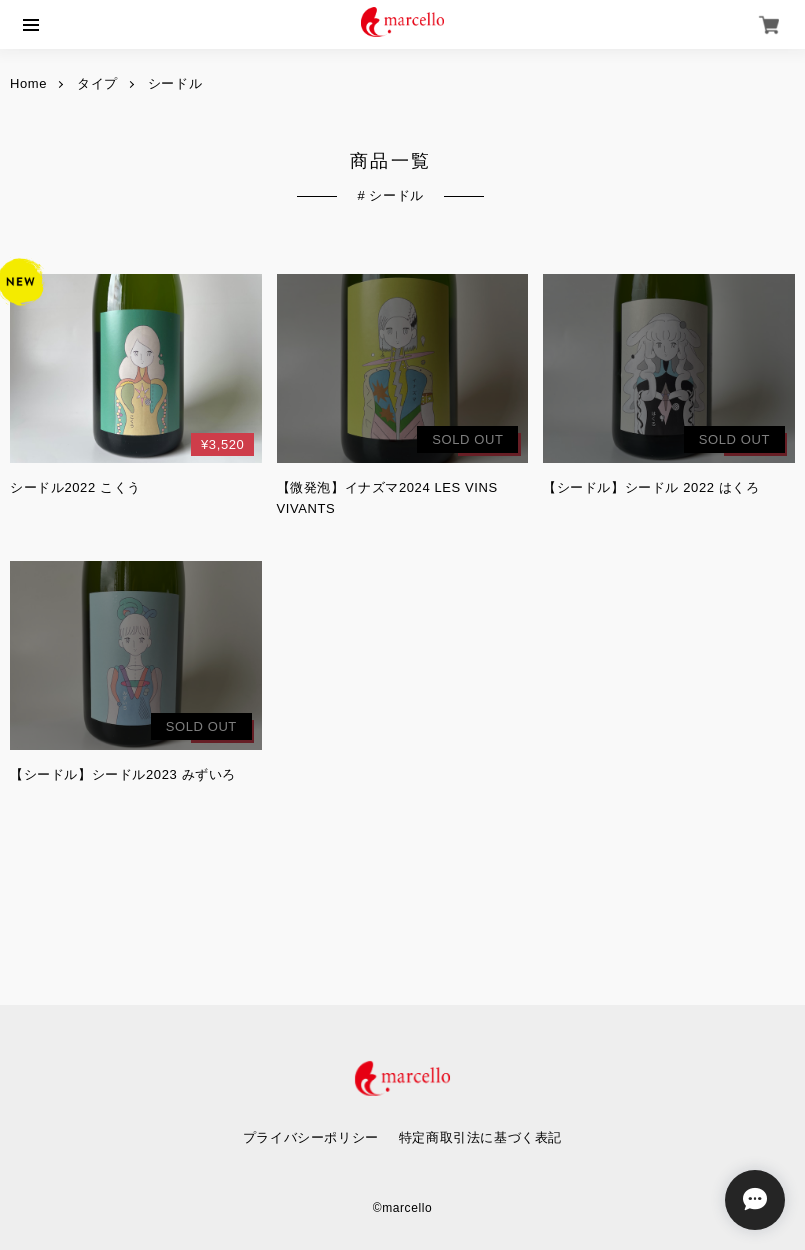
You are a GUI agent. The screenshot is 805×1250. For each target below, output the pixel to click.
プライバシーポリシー (311, 1137)
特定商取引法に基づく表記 (480, 1137)
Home (28, 84)
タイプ (97, 84)
